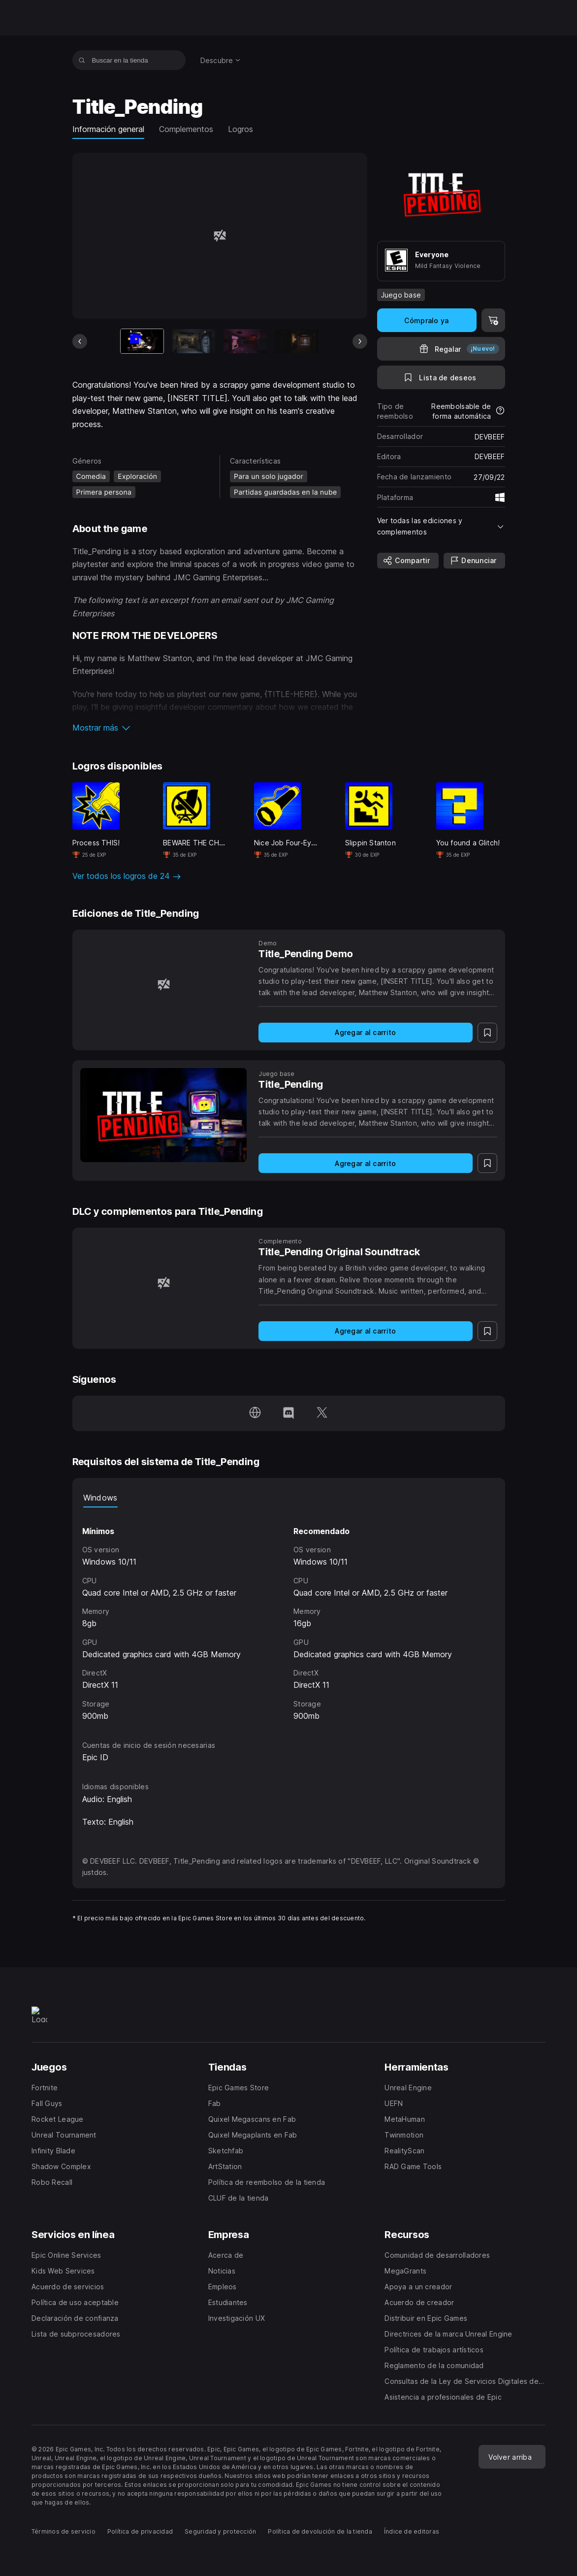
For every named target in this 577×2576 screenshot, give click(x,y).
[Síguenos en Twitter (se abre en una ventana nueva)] (322, 1413)
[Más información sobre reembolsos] (500, 411)
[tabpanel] (288, 1614)
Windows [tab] (100, 1498)
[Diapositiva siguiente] (360, 341)
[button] (219, 727)
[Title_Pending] (163, 1115)
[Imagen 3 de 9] (245, 341)
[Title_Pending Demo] (163, 984)
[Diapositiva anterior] (79, 341)
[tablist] (288, 1497)
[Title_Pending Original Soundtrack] (163, 1283)
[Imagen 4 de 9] (297, 341)
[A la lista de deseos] (441, 377)
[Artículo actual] (142, 341)
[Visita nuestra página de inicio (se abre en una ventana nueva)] (255, 1413)
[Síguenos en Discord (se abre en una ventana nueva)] (288, 1413)
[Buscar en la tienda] (82, 60)
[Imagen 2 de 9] (193, 341)
